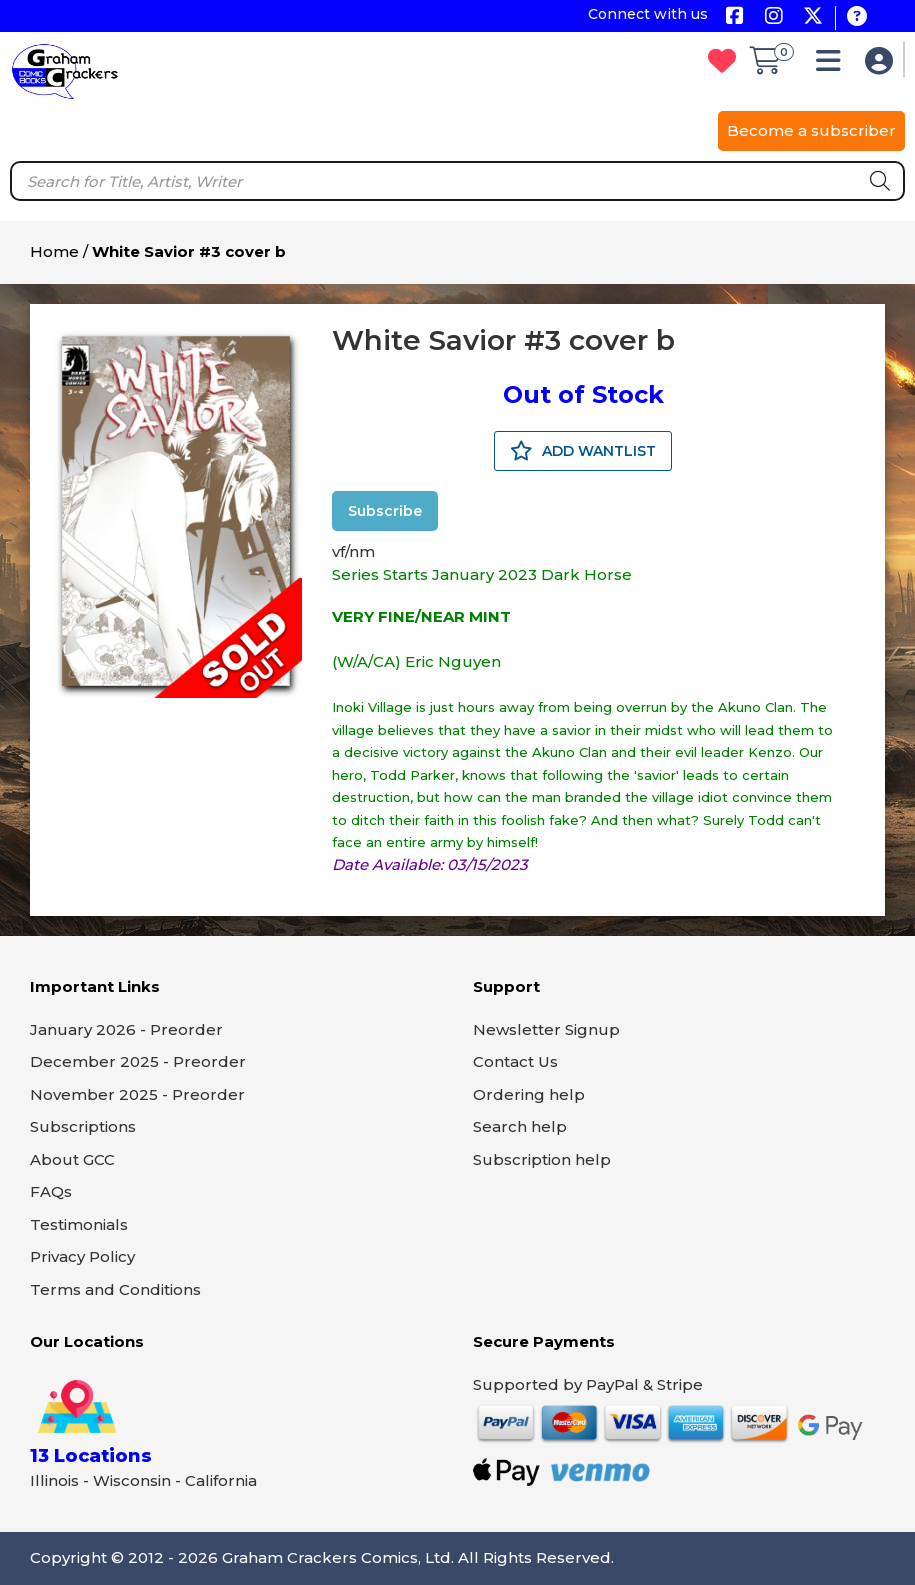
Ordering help (529, 1094)
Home (54, 251)
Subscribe (385, 511)
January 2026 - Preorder (126, 1029)
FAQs (51, 1191)
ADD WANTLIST (583, 451)
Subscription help (542, 1159)
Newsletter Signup (546, 1029)
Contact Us (515, 1061)
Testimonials (79, 1224)
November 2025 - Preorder (137, 1094)
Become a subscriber (811, 130)
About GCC (72, 1159)
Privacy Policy (82, 1256)
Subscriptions (83, 1126)
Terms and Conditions (115, 1289)
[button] (833, 65)
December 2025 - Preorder (138, 1061)
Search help (520, 1126)
